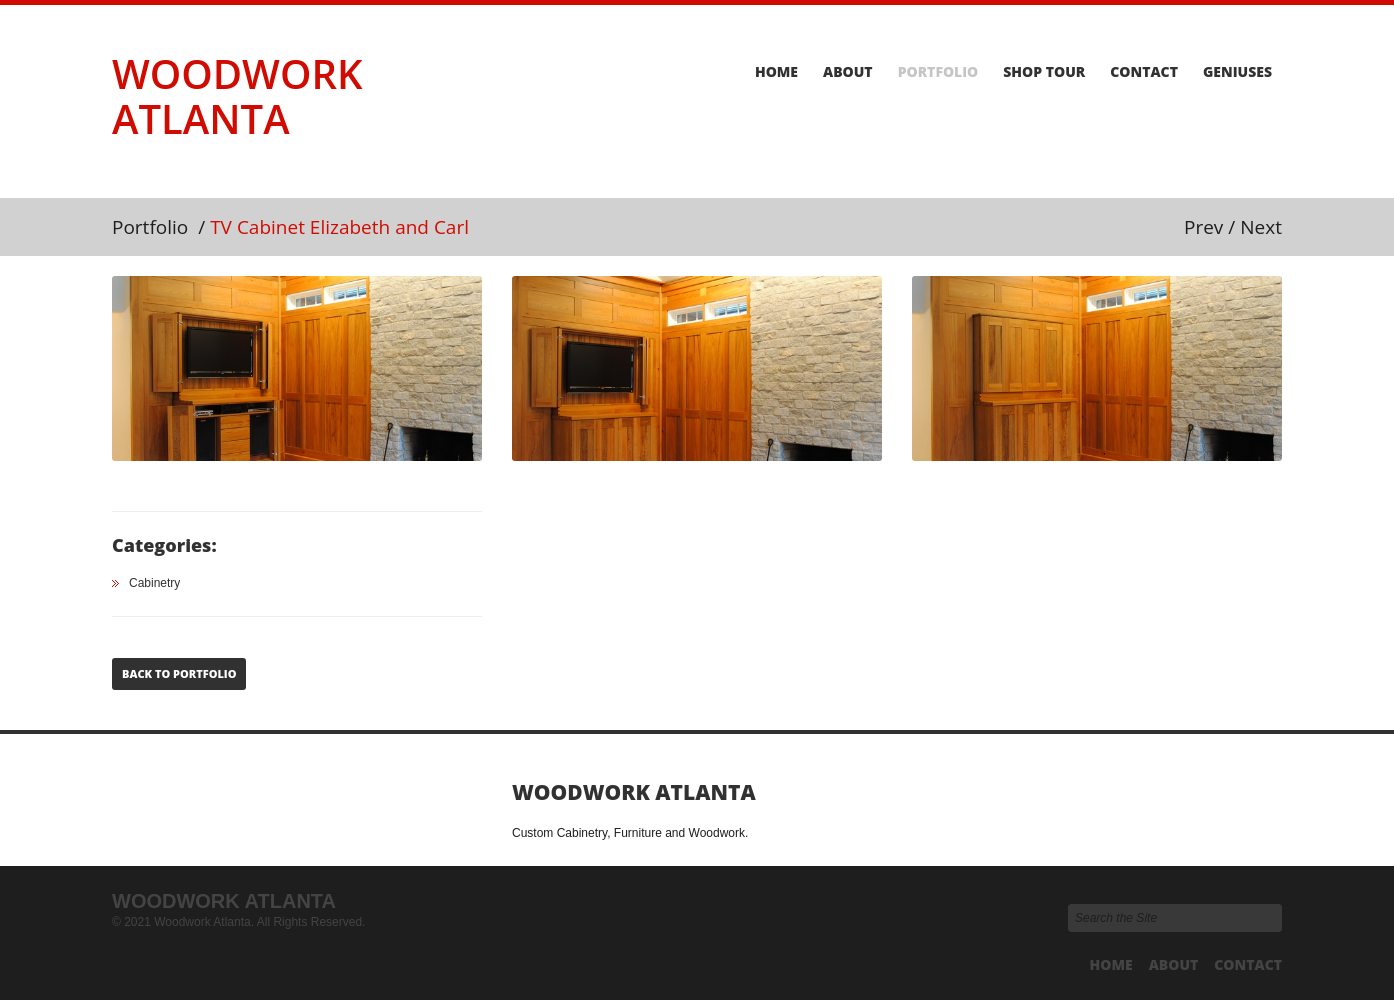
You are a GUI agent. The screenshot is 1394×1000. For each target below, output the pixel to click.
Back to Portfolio (179, 673)
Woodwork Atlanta (237, 96)
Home (776, 72)
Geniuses (1237, 72)
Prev (1203, 227)
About (848, 72)
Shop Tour (1044, 72)
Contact (1144, 72)
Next (1261, 227)
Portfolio (938, 72)
